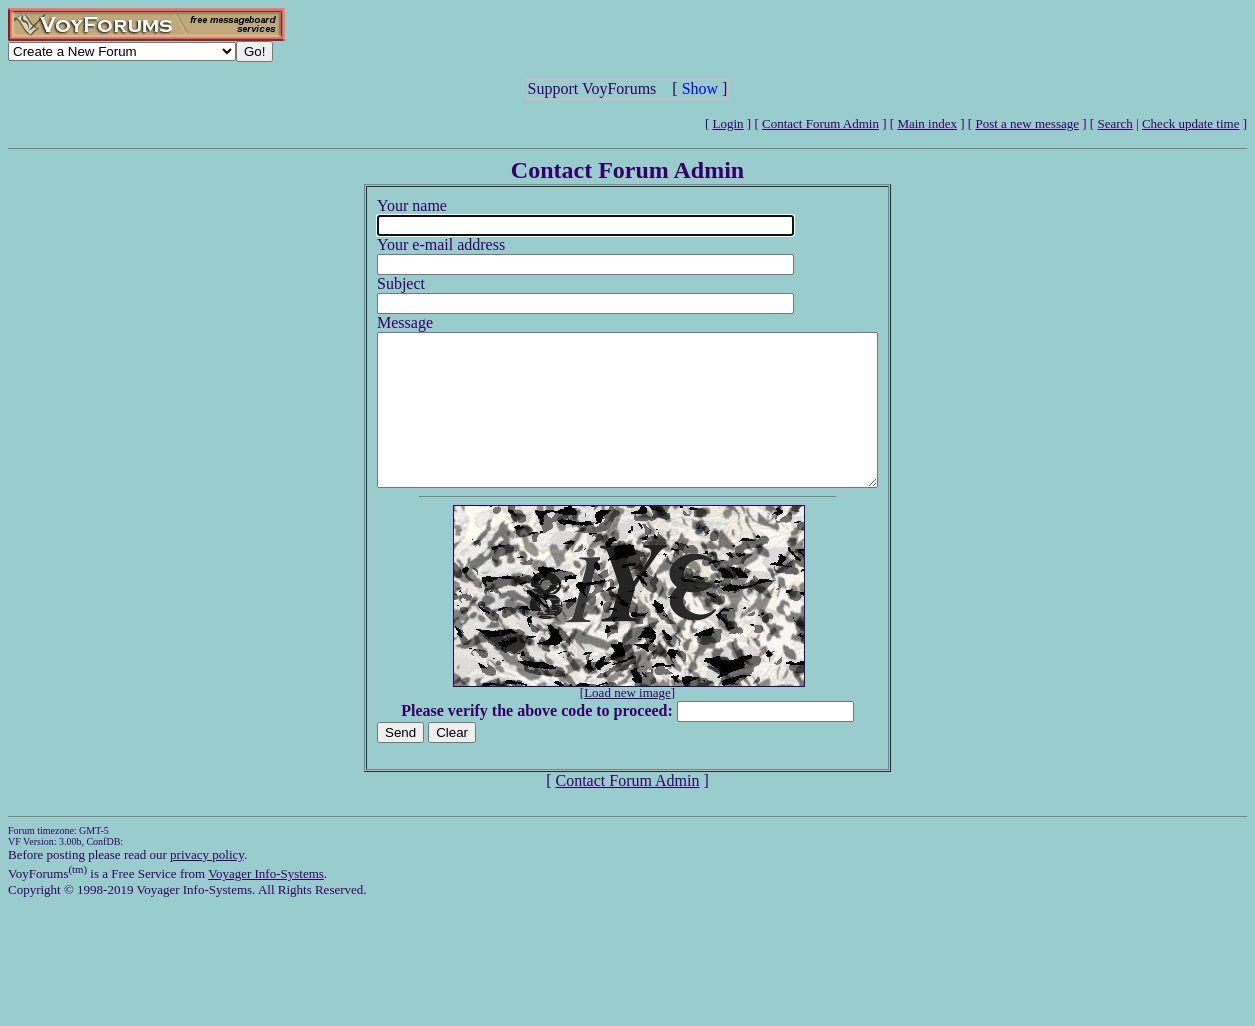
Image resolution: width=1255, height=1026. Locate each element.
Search (1114, 123)
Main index (927, 123)
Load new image (627, 722)
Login (728, 123)
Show (700, 88)
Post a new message (1027, 123)
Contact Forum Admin (820, 123)
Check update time (1190, 123)
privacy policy (207, 884)
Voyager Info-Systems (266, 903)
